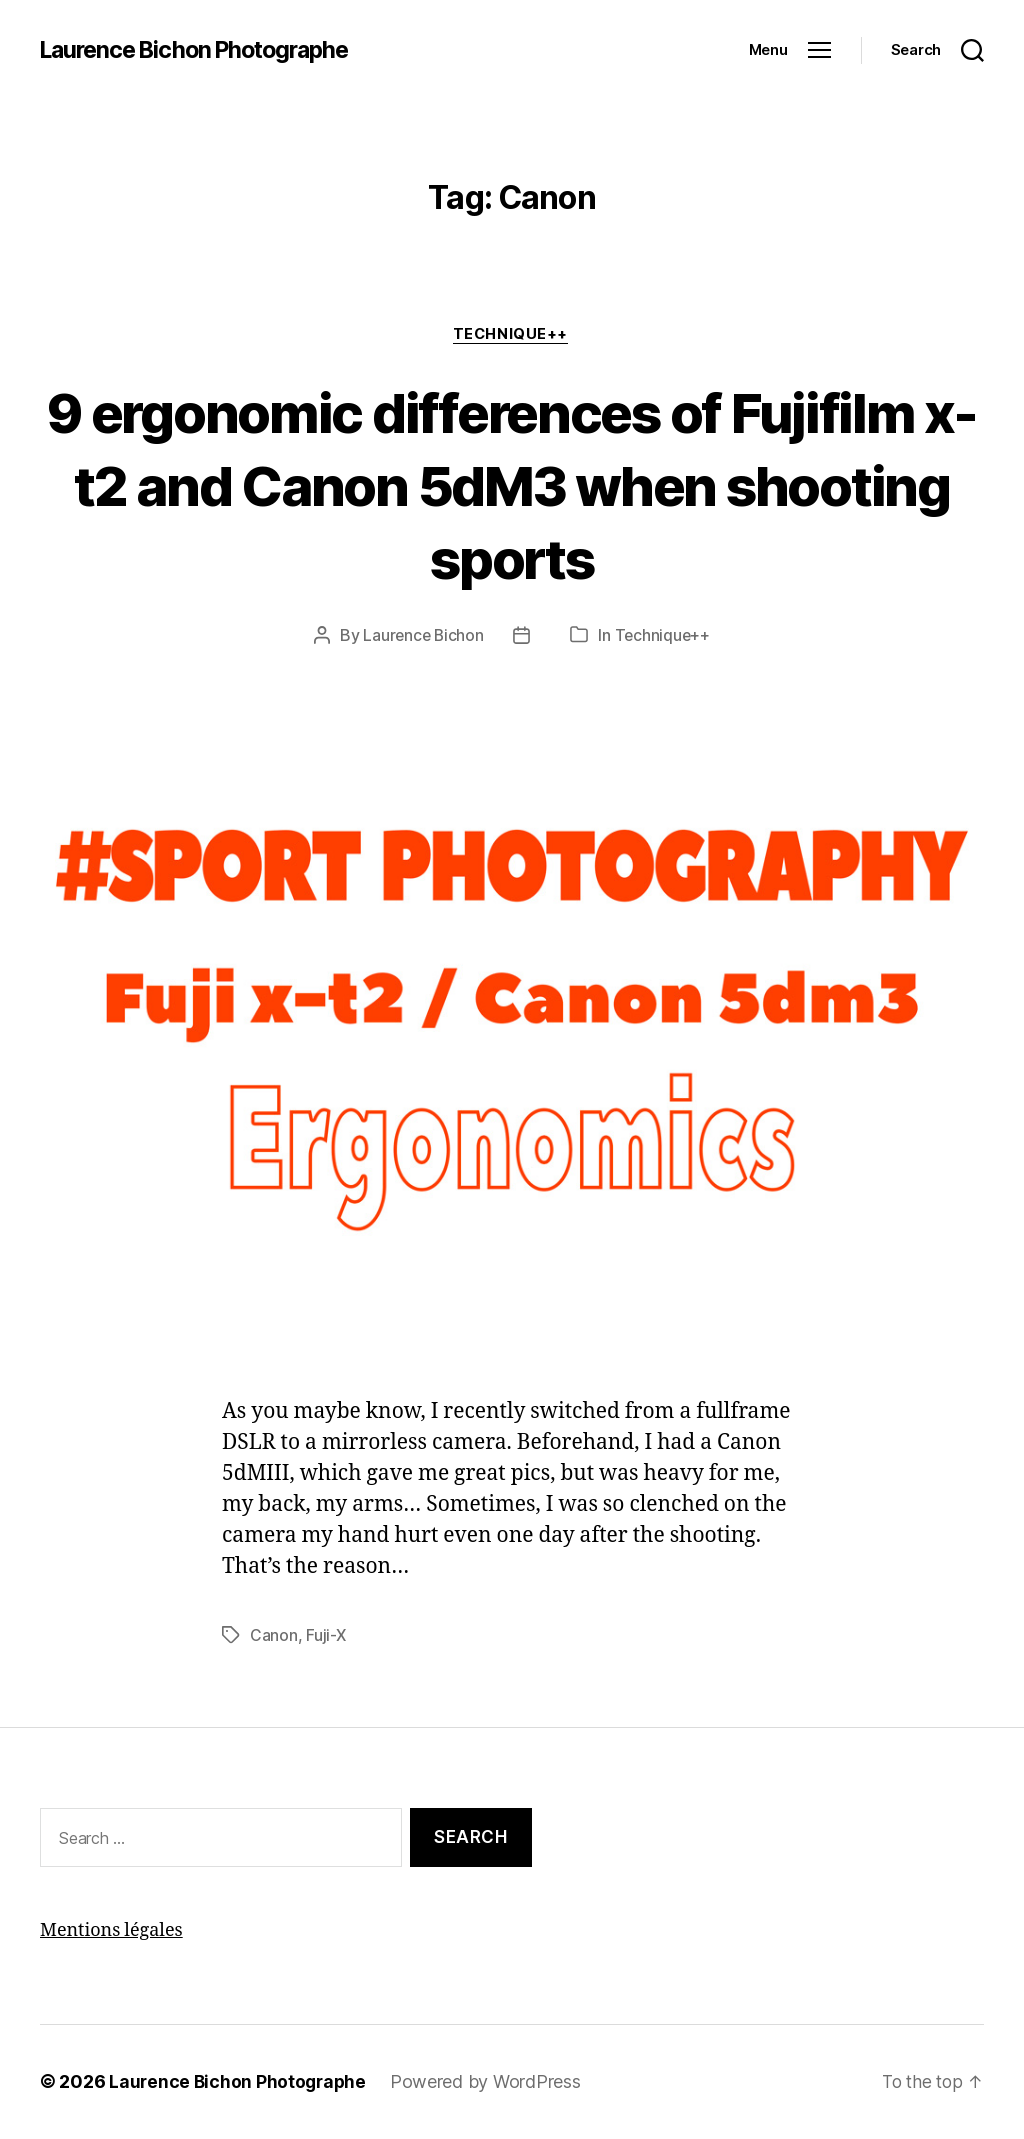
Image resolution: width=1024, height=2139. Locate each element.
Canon (274, 1636)
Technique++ (512, 335)
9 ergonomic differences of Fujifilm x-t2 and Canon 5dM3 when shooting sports (512, 484)
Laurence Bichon (422, 637)
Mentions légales (111, 1931)
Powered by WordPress (490, 2082)
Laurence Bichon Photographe (203, 50)
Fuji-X (326, 1636)
